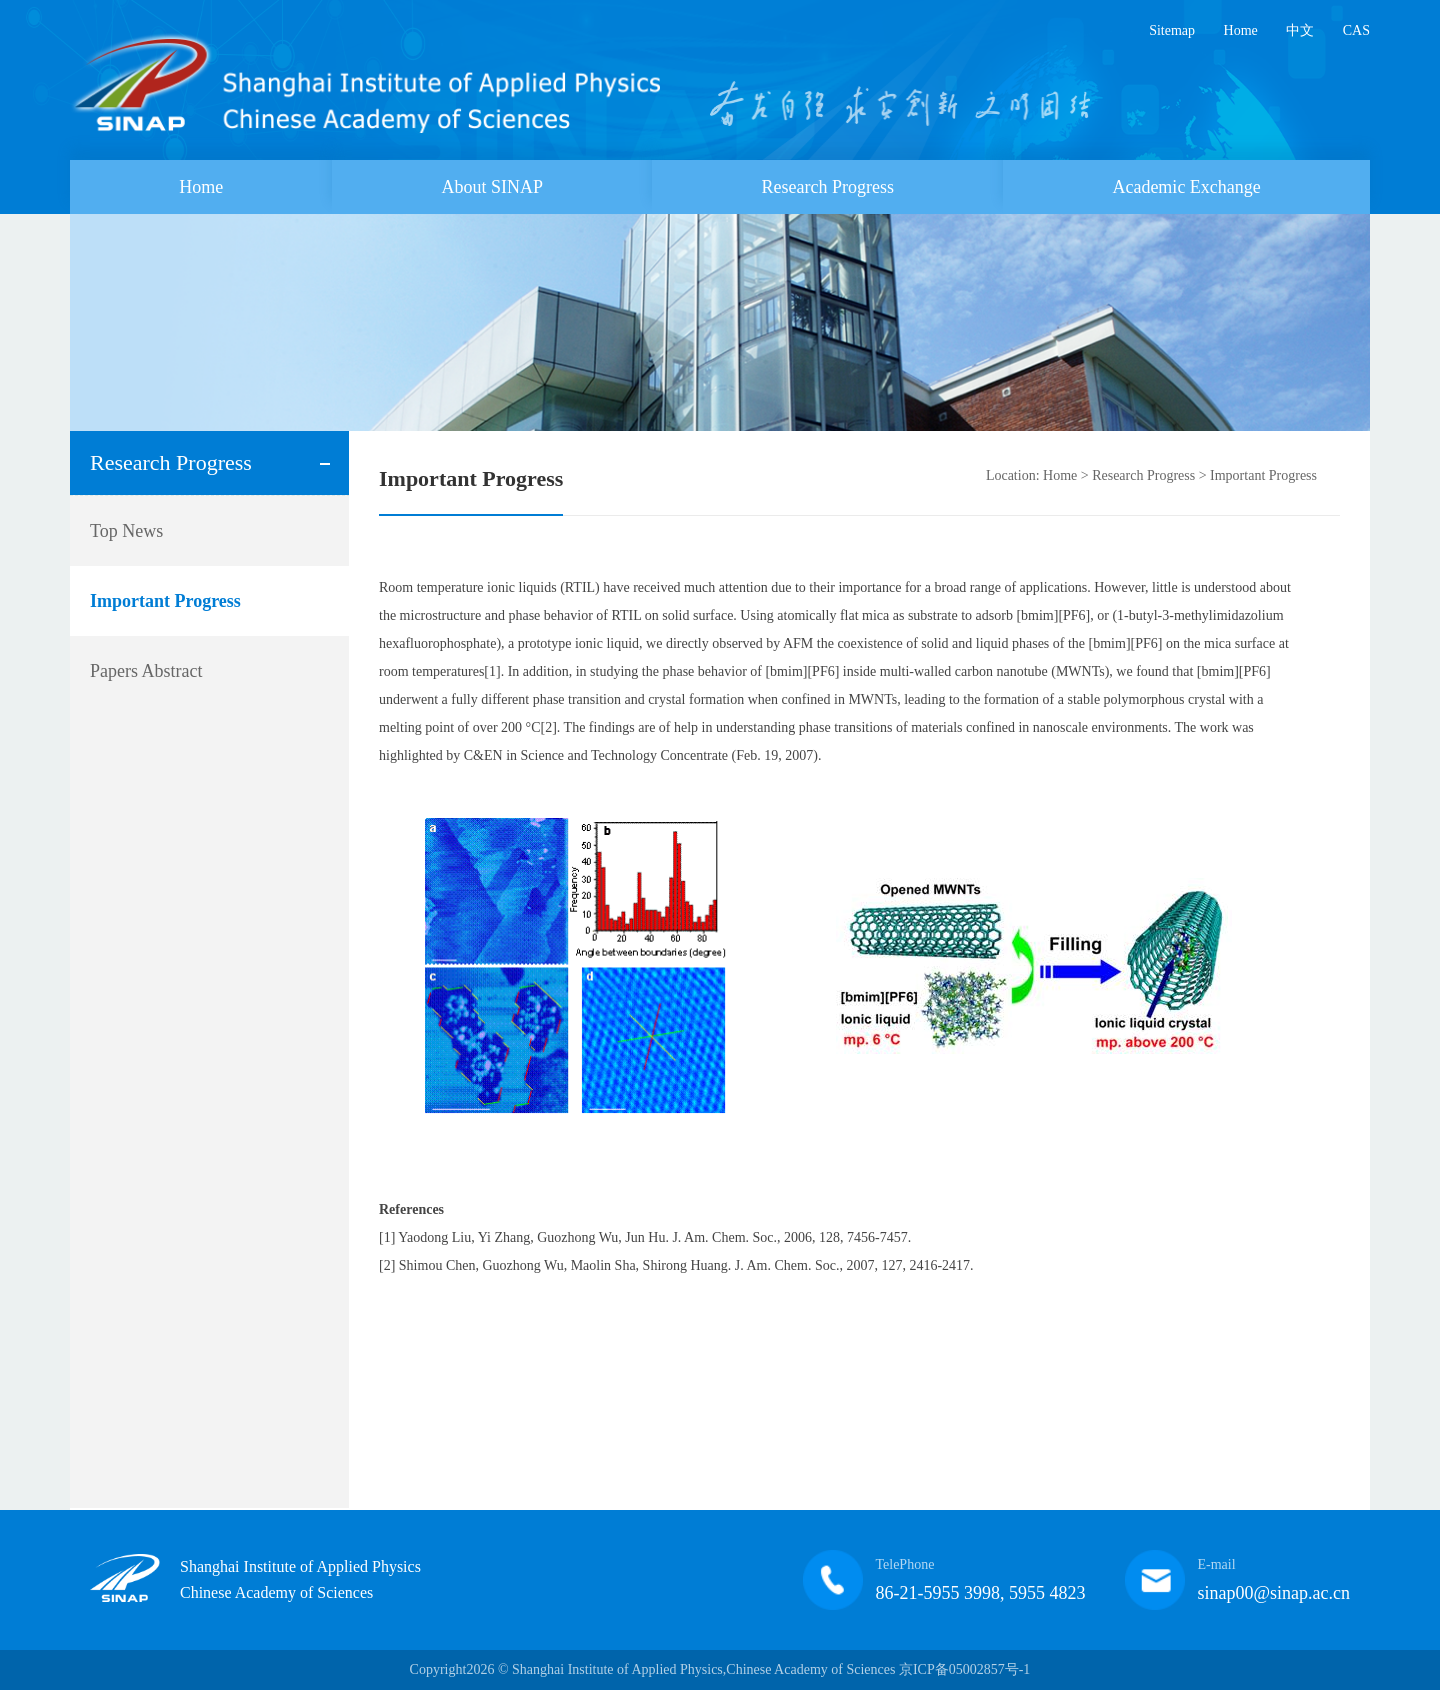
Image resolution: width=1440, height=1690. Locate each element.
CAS (1356, 30)
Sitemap (1172, 30)
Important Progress (165, 601)
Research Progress (828, 187)
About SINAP (493, 187)
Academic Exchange (1186, 187)
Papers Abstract (146, 671)
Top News (126, 531)
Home (1241, 30)
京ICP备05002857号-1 (964, 1669)
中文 (1300, 30)
